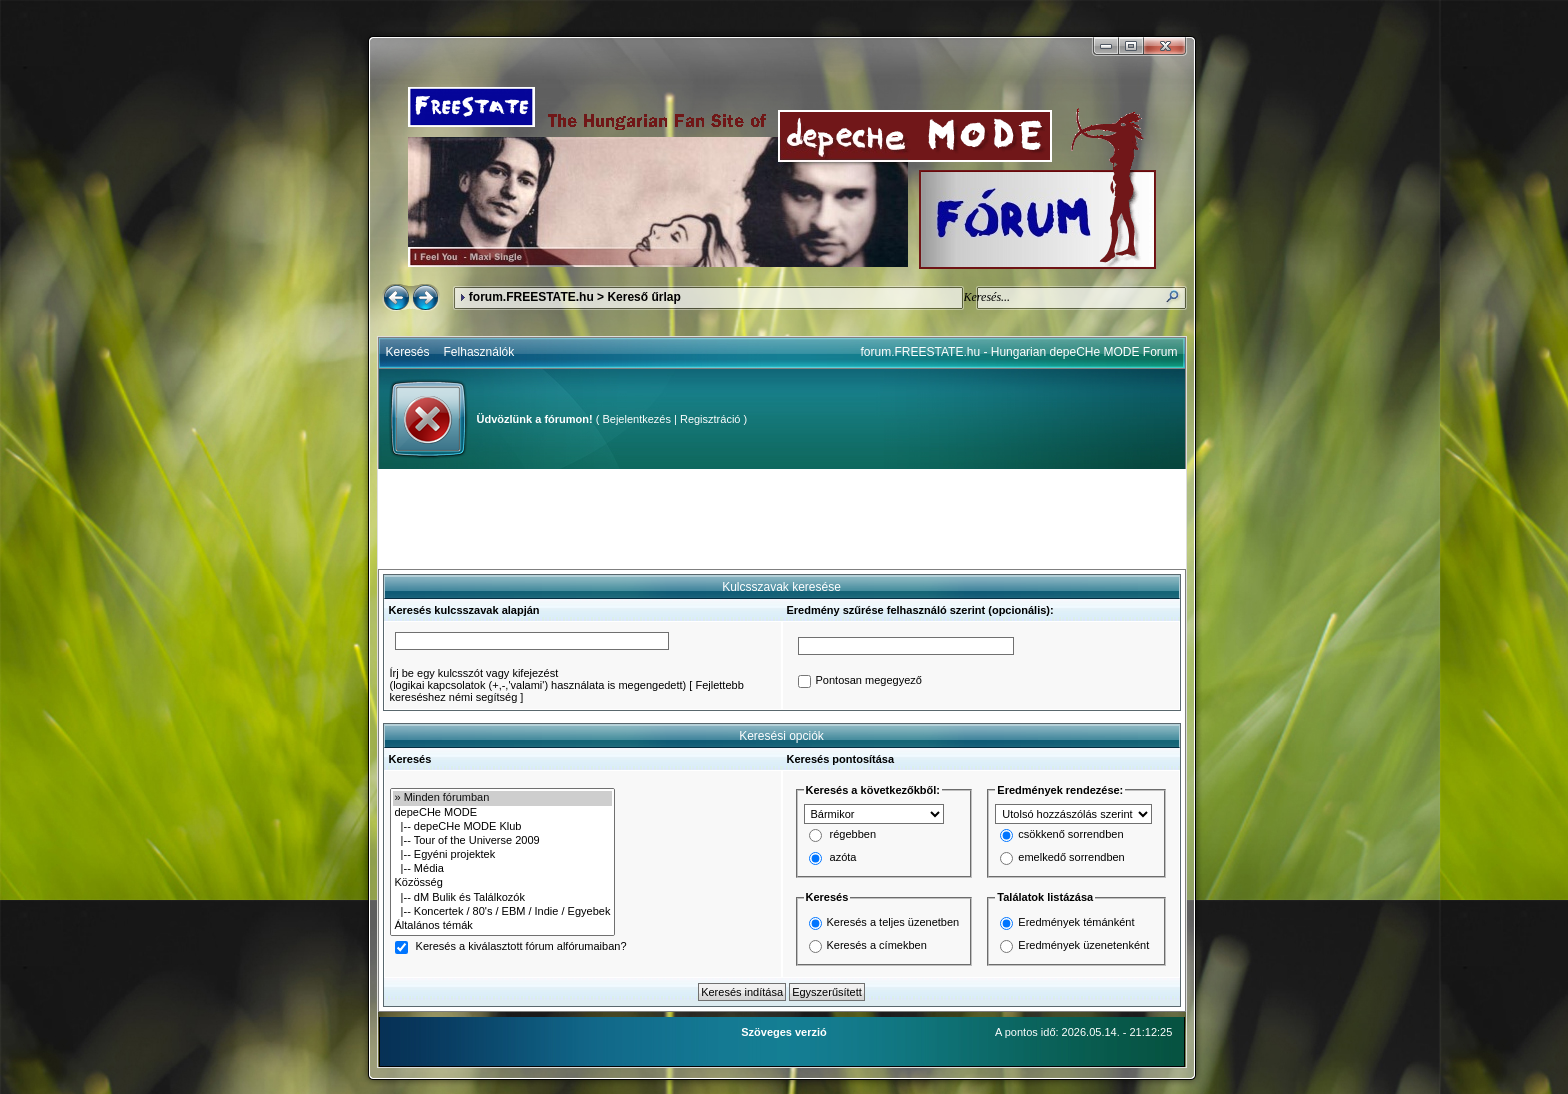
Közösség (503, 883)
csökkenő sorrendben (1070, 835)
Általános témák (503, 926)
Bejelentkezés (636, 419)
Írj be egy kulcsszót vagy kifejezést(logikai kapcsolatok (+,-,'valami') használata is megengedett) (538, 679)
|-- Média (503, 869)
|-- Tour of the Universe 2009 (503, 841)
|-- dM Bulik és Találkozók (503, 898)
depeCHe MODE (503, 813)
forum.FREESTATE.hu (531, 297)
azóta (843, 858)
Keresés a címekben (877, 945)
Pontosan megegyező (869, 681)
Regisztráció (710, 419)
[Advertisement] (782, 519)
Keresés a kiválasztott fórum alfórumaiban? (521, 947)
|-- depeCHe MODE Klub (503, 827)
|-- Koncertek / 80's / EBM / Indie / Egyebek (503, 912)
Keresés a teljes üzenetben (893, 922)
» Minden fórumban (503, 798)
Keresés (408, 352)
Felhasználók (479, 352)
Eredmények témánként (1076, 922)
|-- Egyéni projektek (503, 855)
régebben (853, 835)
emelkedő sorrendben (1071, 858)
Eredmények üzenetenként (1083, 945)
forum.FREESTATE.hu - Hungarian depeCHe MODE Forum (1019, 352)
